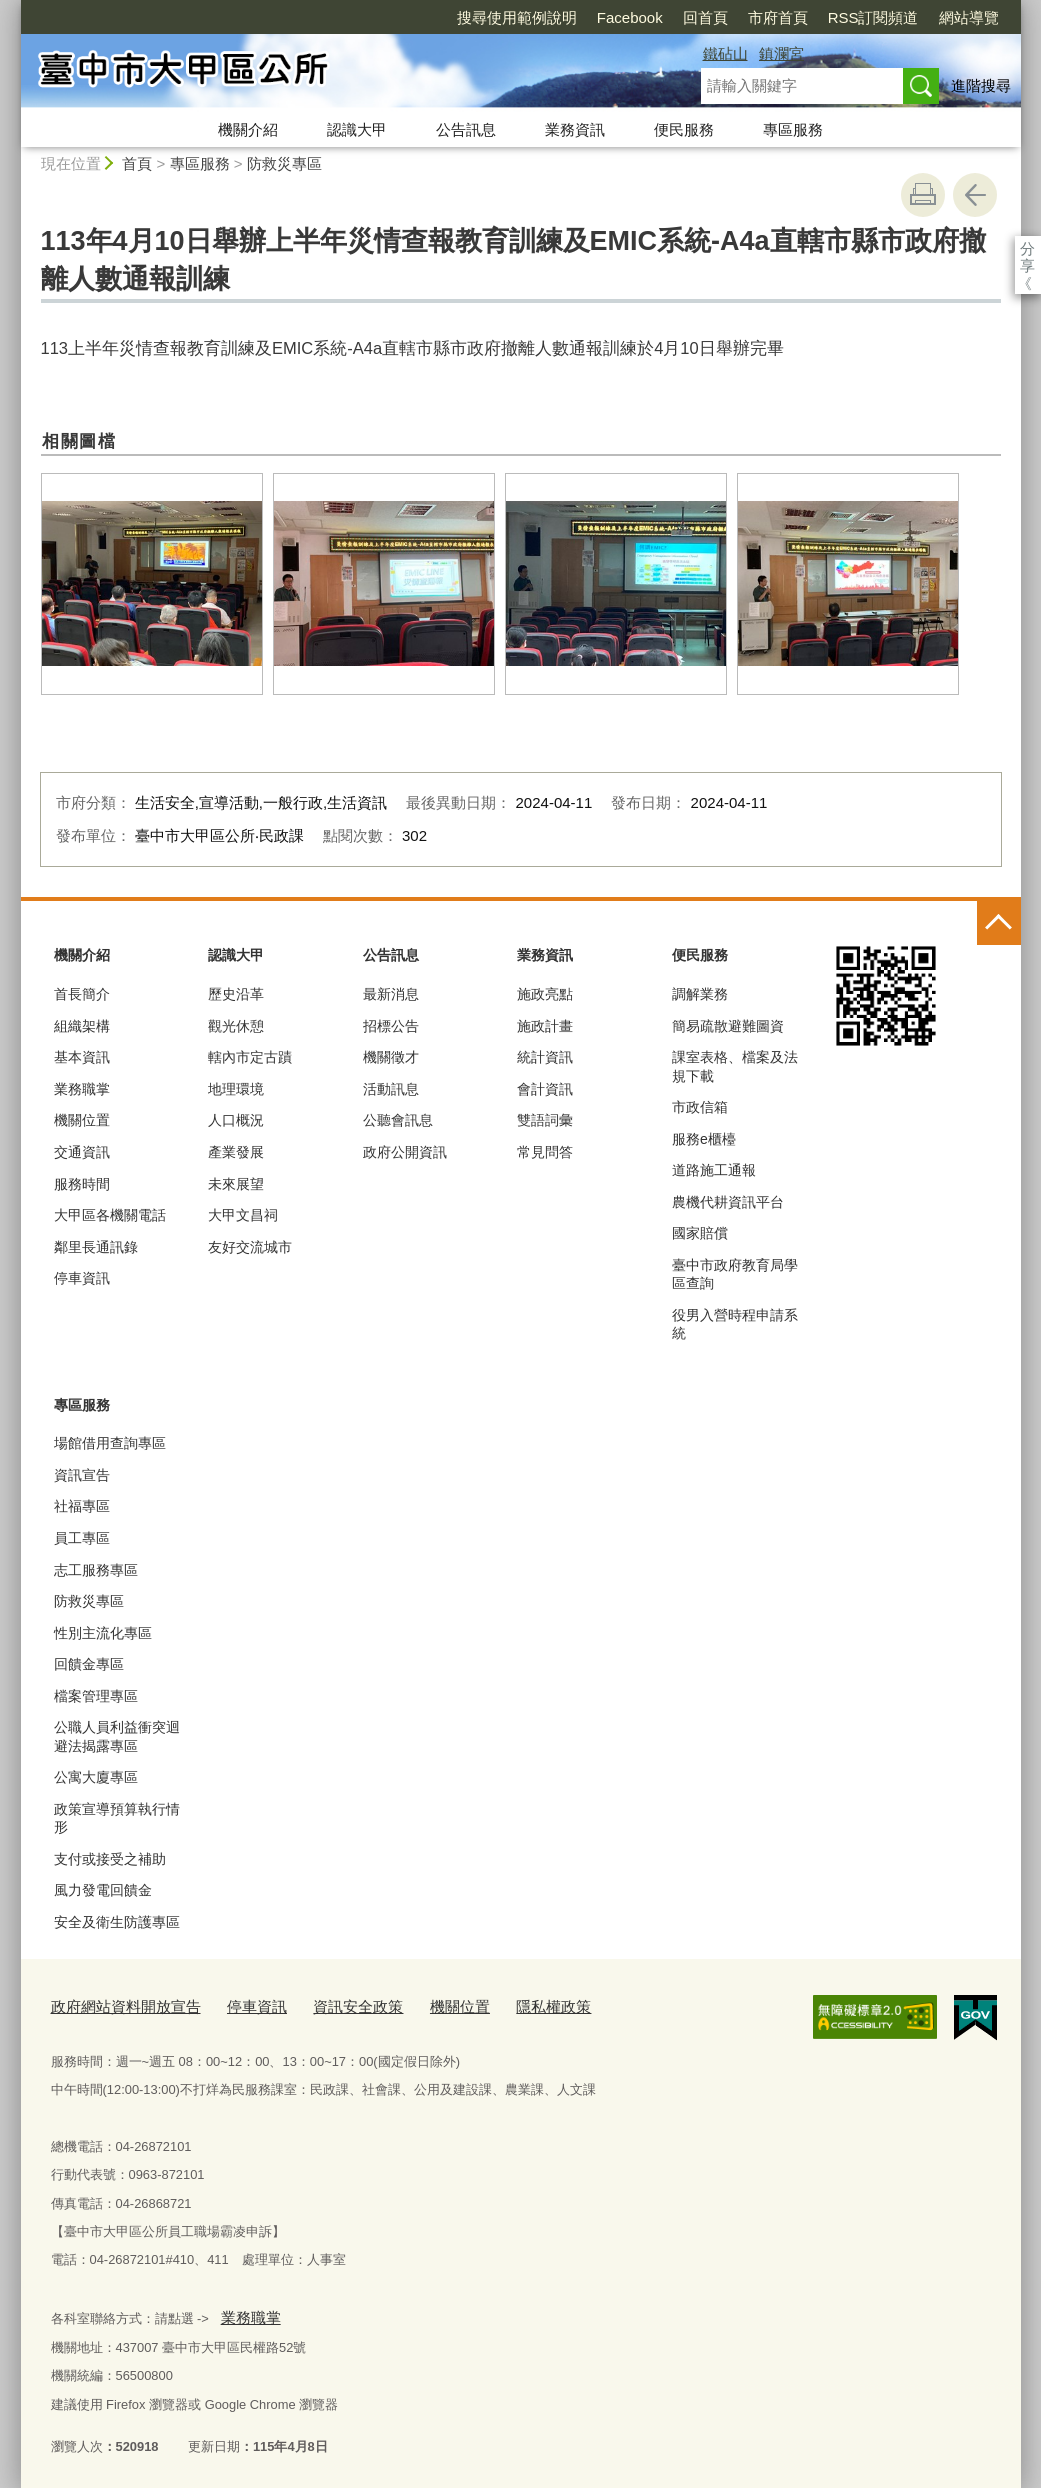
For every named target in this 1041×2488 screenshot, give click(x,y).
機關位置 (82, 1120)
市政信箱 (700, 1107)
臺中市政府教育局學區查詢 (735, 1274)
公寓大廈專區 (96, 1777)
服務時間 (82, 1184)
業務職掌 (82, 1089)
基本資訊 (82, 1057)
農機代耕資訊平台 (728, 1202)
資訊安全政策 (324, 2004)
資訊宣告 (82, 1475)
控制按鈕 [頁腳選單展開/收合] (999, 923)
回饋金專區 (89, 1664)
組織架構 (82, 1026)
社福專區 (82, 1506)
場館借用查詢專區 (110, 1443)
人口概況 (236, 1120)
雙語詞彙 (545, 1120)
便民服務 (684, 129)
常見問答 (545, 1152)
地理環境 (236, 1089)
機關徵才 (391, 1057)
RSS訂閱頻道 (758, 17)
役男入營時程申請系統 (735, 1324)
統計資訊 (545, 1057)
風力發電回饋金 (103, 1890)
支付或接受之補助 (110, 1859)
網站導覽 (854, 17)
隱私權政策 (500, 2004)
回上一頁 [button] (975, 195)
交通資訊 (82, 1152)
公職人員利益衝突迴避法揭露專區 (117, 1736)
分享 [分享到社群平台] (1027, 248)
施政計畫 (545, 1026)
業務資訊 (575, 129)
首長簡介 (82, 994)
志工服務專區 (96, 1570)
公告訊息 (466, 129)
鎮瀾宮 (781, 53)
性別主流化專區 (103, 1633)
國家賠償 (700, 1233)
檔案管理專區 (96, 1696)
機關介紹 (248, 129)
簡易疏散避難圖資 (728, 1026)
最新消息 (391, 994)
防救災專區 (284, 163)
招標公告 (391, 1026)
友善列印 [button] (923, 195)
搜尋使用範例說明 (402, 17)
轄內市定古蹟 (250, 1057)
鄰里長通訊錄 (96, 1247)
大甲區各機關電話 (110, 1215)
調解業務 (700, 994)
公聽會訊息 (398, 1120)
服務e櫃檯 (704, 1139)
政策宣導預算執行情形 (117, 1818)
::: (12, 8)
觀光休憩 (236, 1026)
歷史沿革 (236, 994)
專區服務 (793, 129)
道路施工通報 (714, 1170)
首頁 (137, 163)
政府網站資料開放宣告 (116, 2004)
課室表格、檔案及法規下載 (735, 1066)
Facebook (515, 17)
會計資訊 (545, 1089)
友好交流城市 (250, 1247)
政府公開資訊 (405, 1152)
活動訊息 (391, 1089)
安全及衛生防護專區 (117, 1922)
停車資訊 (82, 1278)
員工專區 (82, 1538)
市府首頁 (663, 17)
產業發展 (236, 1152)
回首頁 (590, 17)
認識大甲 (357, 129)
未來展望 (236, 1184)
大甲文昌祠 (243, 1215)
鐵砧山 (725, 53)
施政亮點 (545, 994)
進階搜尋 (981, 85)
